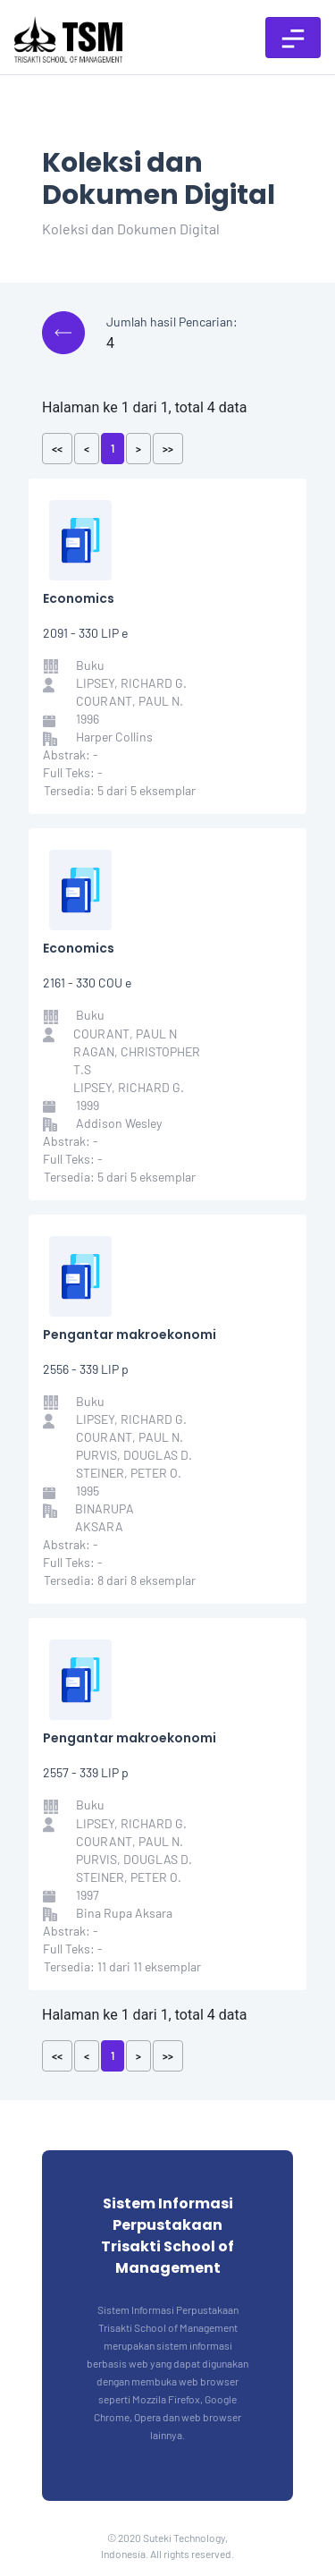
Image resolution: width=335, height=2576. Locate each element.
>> (168, 448)
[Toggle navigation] (293, 37)
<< (57, 448)
